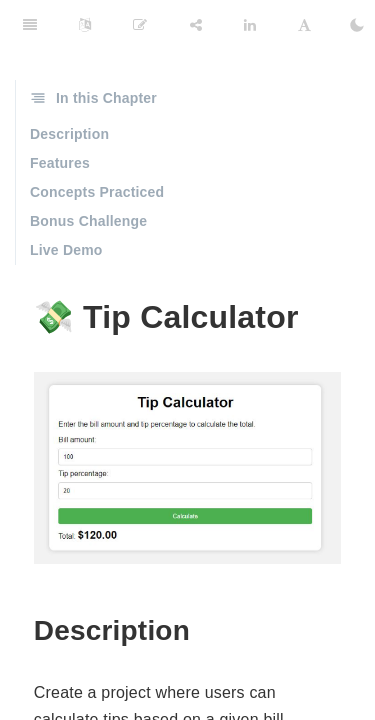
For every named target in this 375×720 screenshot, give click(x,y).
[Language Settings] (85, 25)
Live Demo (66, 250)
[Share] (196, 25)
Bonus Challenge (88, 221)
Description (69, 134)
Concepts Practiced (97, 192)
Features (60, 163)
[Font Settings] (304, 25)
